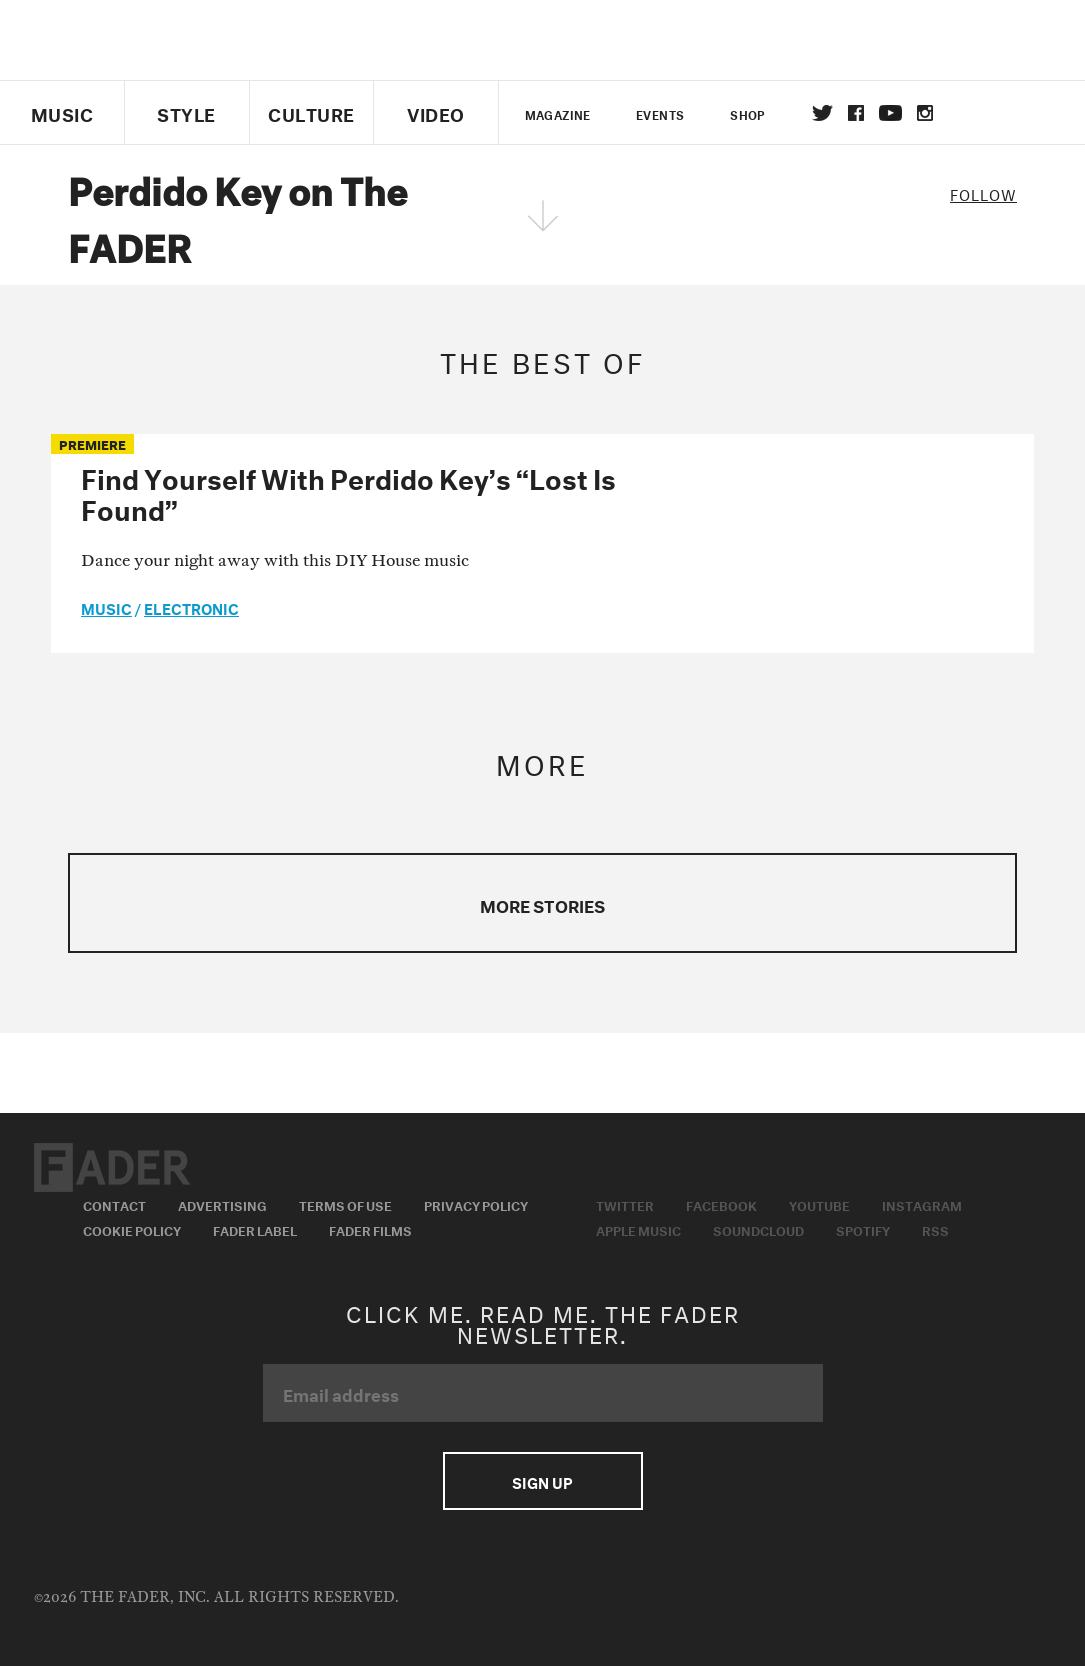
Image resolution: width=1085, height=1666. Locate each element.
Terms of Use (345, 1204)
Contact (114, 1204)
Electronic (191, 607)
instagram (925, 113)
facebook (856, 113)
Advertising (222, 1204)
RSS (935, 1229)
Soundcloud (758, 1229)
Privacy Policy (476, 1204)
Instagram (922, 1204)
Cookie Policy (132, 1229)
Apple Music (638, 1229)
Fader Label (255, 1229)
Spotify (863, 1229)
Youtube (819, 1204)
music (106, 607)
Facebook (721, 1204)
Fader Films (370, 1229)
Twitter (822, 113)
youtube (890, 113)
